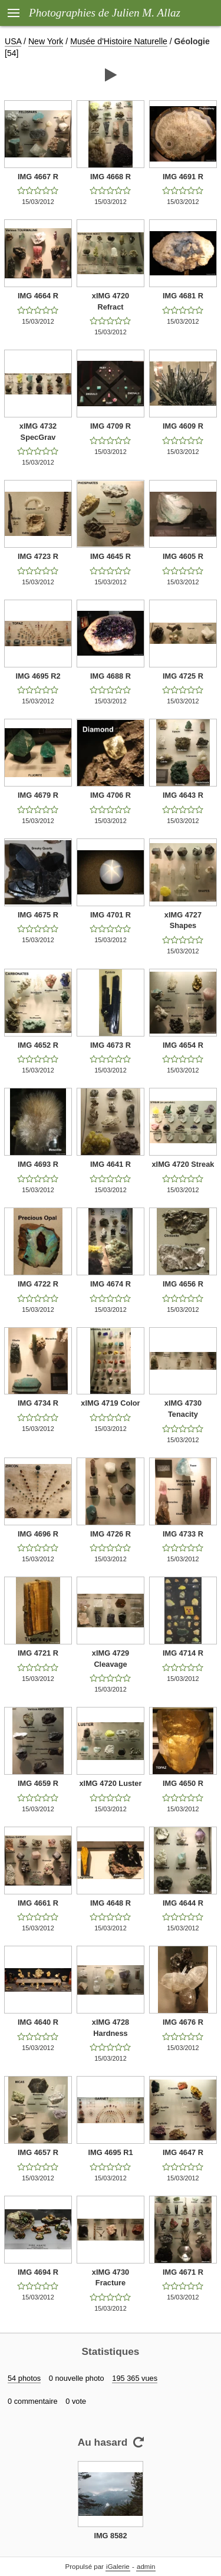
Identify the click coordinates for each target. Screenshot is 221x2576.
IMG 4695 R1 (110, 2152)
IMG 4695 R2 (37, 676)
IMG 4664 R (38, 295)
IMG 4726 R (110, 1533)
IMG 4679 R (38, 795)
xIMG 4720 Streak (182, 1164)
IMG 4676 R (183, 2022)
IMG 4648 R (110, 1903)
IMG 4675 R (38, 914)
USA (13, 41)
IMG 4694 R (38, 2272)
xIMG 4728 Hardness (110, 2028)
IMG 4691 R (183, 176)
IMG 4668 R (110, 176)
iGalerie (118, 2566)
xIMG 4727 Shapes (183, 920)
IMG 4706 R (110, 795)
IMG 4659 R (38, 1783)
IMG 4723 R (38, 556)
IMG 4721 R (38, 1653)
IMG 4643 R (183, 795)
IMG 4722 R (38, 1283)
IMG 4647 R (183, 2152)
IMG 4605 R (183, 556)
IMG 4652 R (38, 1045)
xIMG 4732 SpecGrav (38, 432)
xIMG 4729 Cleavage (110, 1659)
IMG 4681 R (183, 295)
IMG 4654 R (183, 1045)
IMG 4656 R (183, 1283)
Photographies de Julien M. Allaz (104, 12)
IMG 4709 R (110, 426)
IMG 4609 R (183, 426)
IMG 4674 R (110, 1283)
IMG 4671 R (183, 2272)
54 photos (24, 2378)
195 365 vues (134, 2378)
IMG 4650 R (183, 1783)
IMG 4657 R (38, 2152)
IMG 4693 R (38, 1164)
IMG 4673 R (110, 1045)
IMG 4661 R (38, 1903)
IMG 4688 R (110, 676)
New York (45, 41)
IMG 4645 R (110, 556)
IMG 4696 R (38, 1533)
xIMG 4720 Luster (110, 1783)
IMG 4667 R (38, 176)
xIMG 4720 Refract (110, 301)
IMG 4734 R (38, 1403)
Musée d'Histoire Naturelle (118, 41)
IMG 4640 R (38, 2022)
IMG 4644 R (183, 1903)
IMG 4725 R (183, 676)
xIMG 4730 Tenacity (183, 1409)
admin (146, 2566)
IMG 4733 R (183, 1533)
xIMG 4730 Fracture (110, 2278)
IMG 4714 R (183, 1653)
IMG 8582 (110, 2535)
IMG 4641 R (110, 1164)
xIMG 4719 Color (110, 1403)
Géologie (192, 41)
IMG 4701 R (110, 914)
